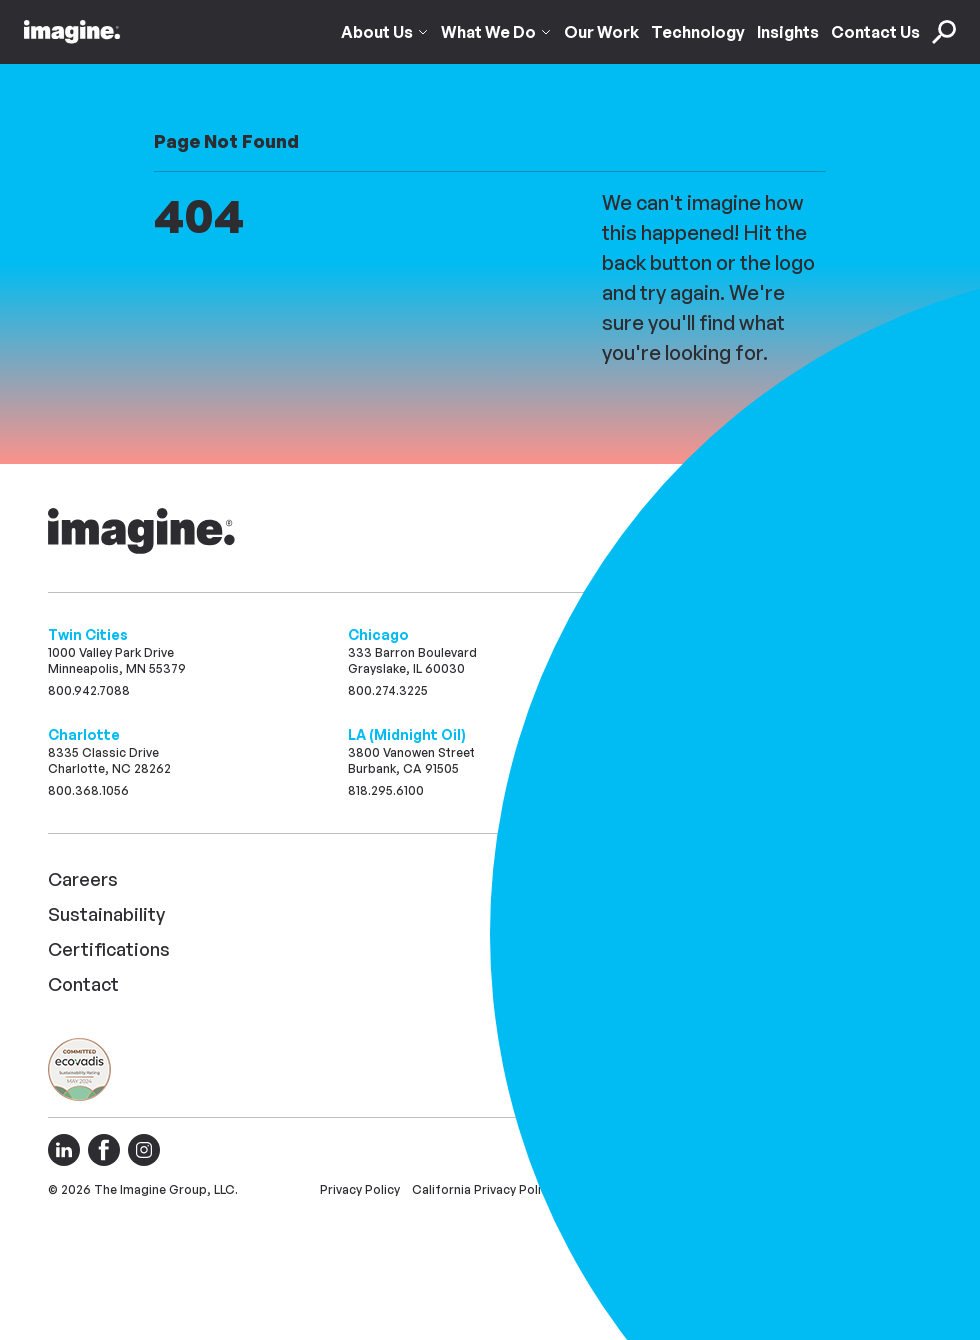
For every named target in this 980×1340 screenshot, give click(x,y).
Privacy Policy (360, 1189)
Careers (83, 879)
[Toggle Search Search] (944, 24)
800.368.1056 (88, 790)
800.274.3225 (388, 690)
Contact (83, 984)
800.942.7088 (89, 690)
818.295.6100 (386, 790)
